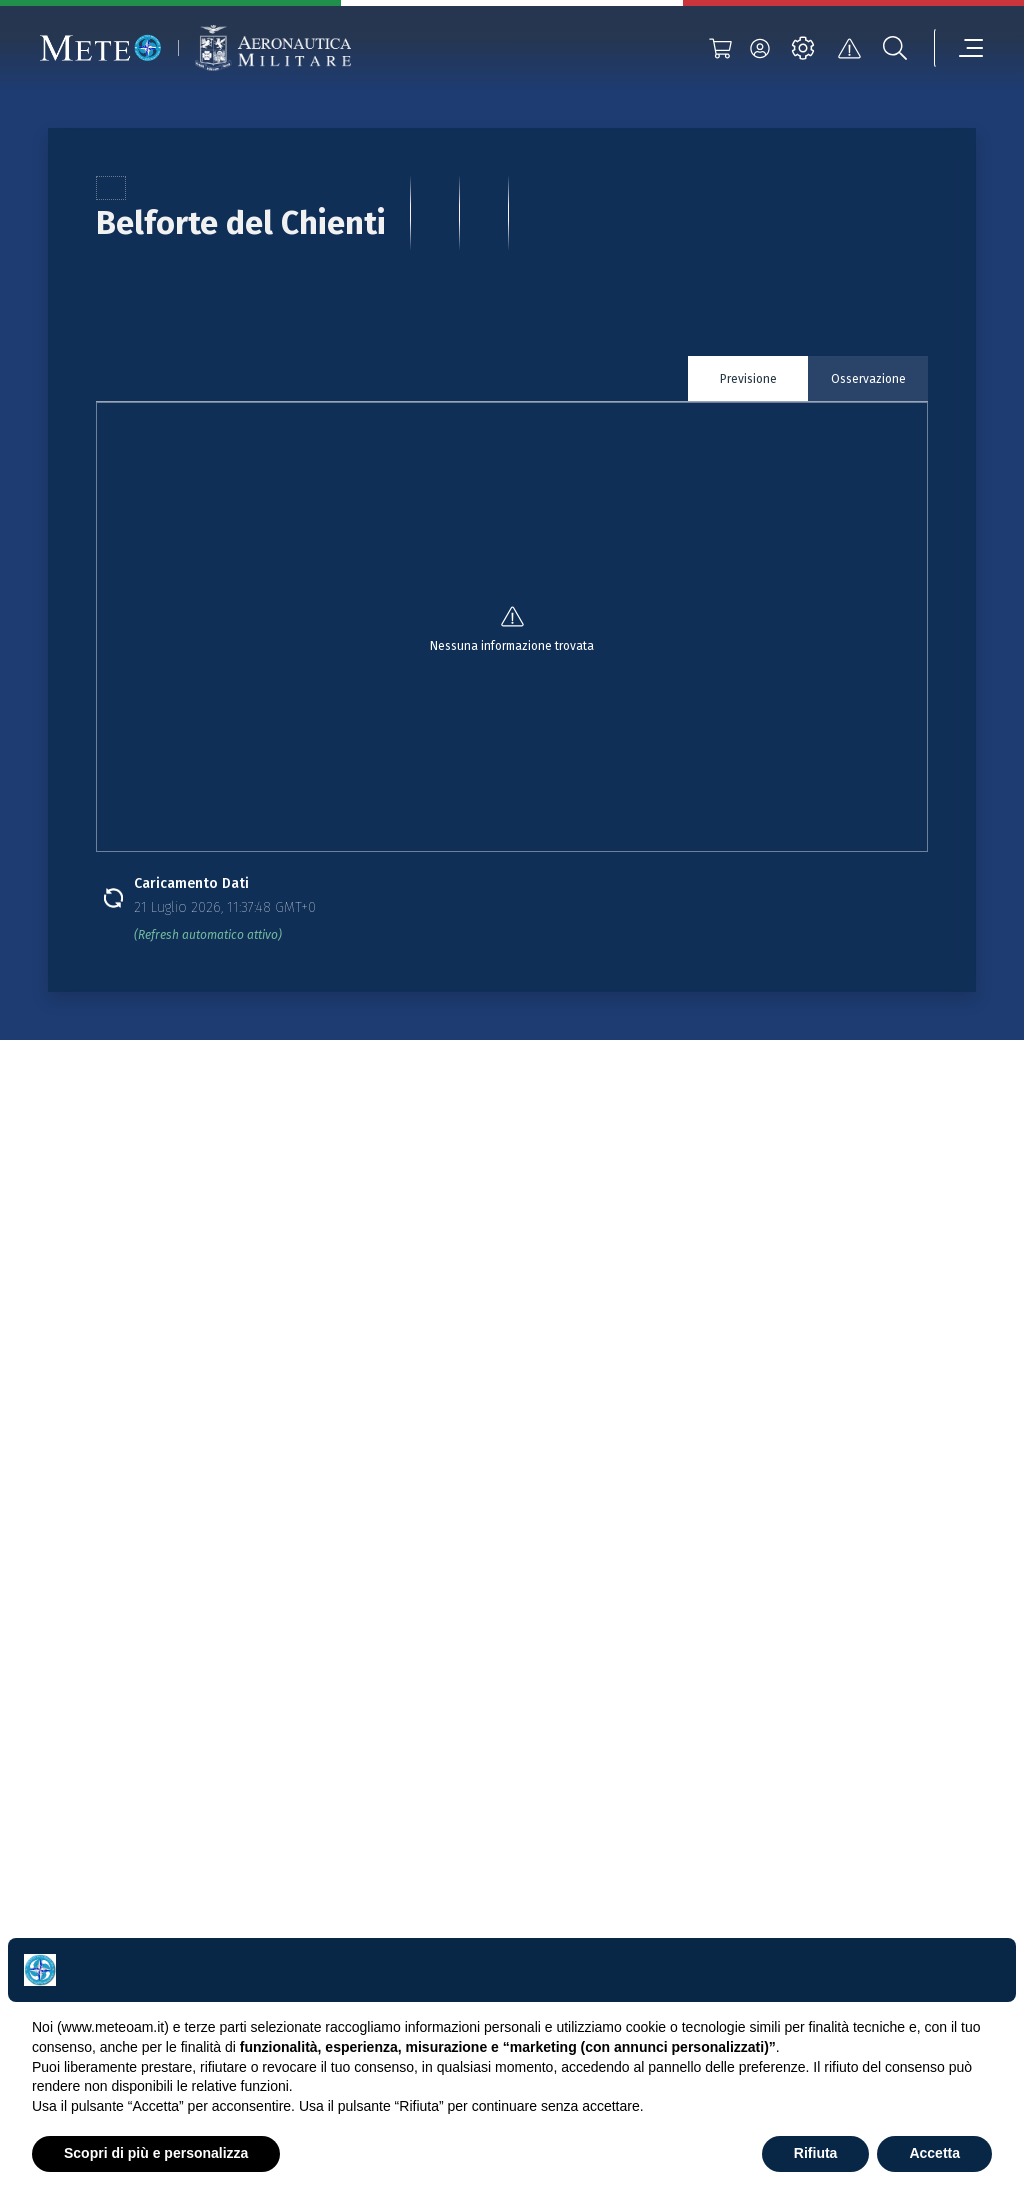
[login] (760, 48)
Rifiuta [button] (816, 2153)
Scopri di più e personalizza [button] (156, 2153)
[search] (895, 48)
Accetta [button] (934, 2153)
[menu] (959, 48)
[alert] (849, 48)
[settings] (803, 48)
